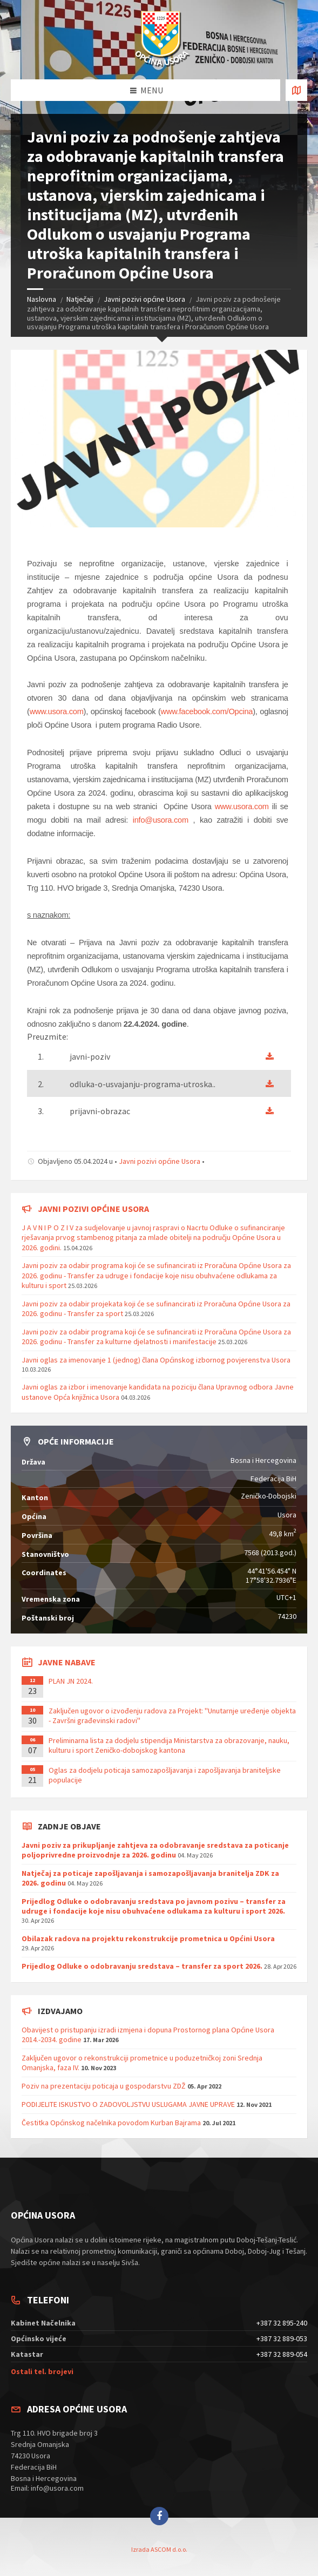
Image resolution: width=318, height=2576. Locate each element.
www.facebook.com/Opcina (207, 711)
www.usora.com (57, 711)
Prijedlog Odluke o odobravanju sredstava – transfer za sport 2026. (142, 1966)
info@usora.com (160, 820)
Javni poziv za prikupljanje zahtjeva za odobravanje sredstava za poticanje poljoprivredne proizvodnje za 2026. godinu (155, 1850)
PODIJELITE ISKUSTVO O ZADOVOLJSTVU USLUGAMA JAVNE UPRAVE (128, 2104)
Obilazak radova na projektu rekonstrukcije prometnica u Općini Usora (148, 1938)
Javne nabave (67, 1662)
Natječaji (79, 299)
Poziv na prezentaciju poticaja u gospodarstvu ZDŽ (104, 2086)
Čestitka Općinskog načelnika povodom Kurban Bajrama (111, 2122)
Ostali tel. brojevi (42, 2371)
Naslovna (41, 299)
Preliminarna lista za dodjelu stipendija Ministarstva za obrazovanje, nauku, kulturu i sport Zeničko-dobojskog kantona (169, 1745)
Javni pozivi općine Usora (144, 299)
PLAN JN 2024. (71, 1681)
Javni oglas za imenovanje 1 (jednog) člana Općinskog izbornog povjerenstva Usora (156, 1360)
